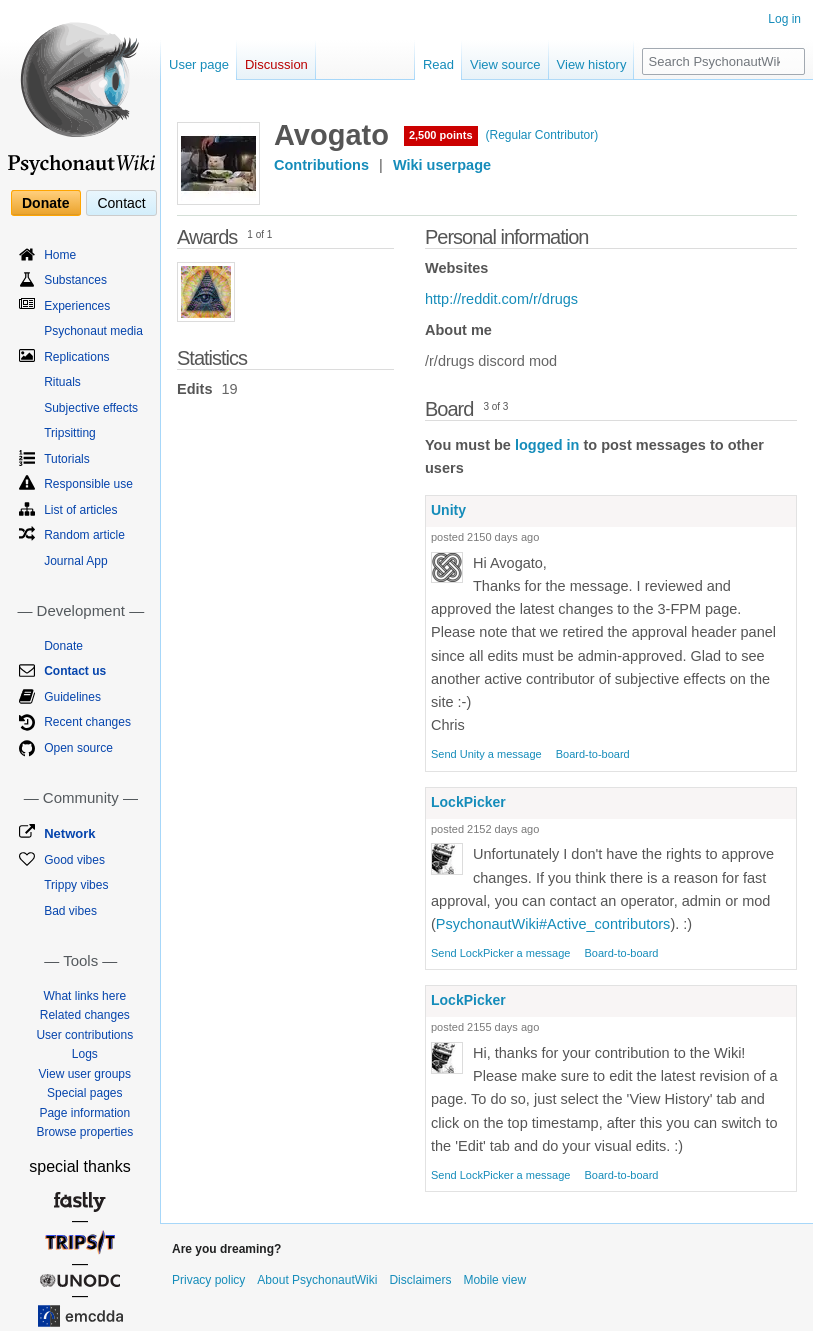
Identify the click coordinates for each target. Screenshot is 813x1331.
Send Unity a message (486, 754)
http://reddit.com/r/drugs (501, 299)
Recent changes (87, 722)
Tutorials (67, 459)
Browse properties (84, 1132)
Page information (84, 1113)
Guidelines (72, 697)
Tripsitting (70, 433)
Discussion (276, 64)
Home (60, 255)
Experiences (77, 306)
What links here (84, 996)
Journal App (75, 561)
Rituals (62, 382)
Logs (85, 1054)
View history (592, 64)
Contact (121, 203)
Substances (75, 280)
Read (438, 64)
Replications (76, 357)
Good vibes (74, 860)
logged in (547, 445)
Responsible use (88, 484)
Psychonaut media (93, 331)
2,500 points (441, 135)
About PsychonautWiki (317, 1280)
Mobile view (494, 1280)
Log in (784, 19)
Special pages (84, 1093)
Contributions (321, 165)
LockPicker (468, 802)
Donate (45, 203)
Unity (448, 510)
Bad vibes (70, 911)
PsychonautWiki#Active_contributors (553, 924)
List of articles (80, 510)
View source (505, 64)
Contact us (75, 671)
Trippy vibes (76, 885)
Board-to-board (593, 754)
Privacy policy (208, 1280)
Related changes (85, 1015)
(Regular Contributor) (542, 135)
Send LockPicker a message (500, 953)
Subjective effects (91, 408)
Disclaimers (420, 1280)
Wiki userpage (442, 165)
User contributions (84, 1035)
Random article (84, 535)
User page (199, 64)
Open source (78, 748)
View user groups (85, 1074)
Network (69, 833)
